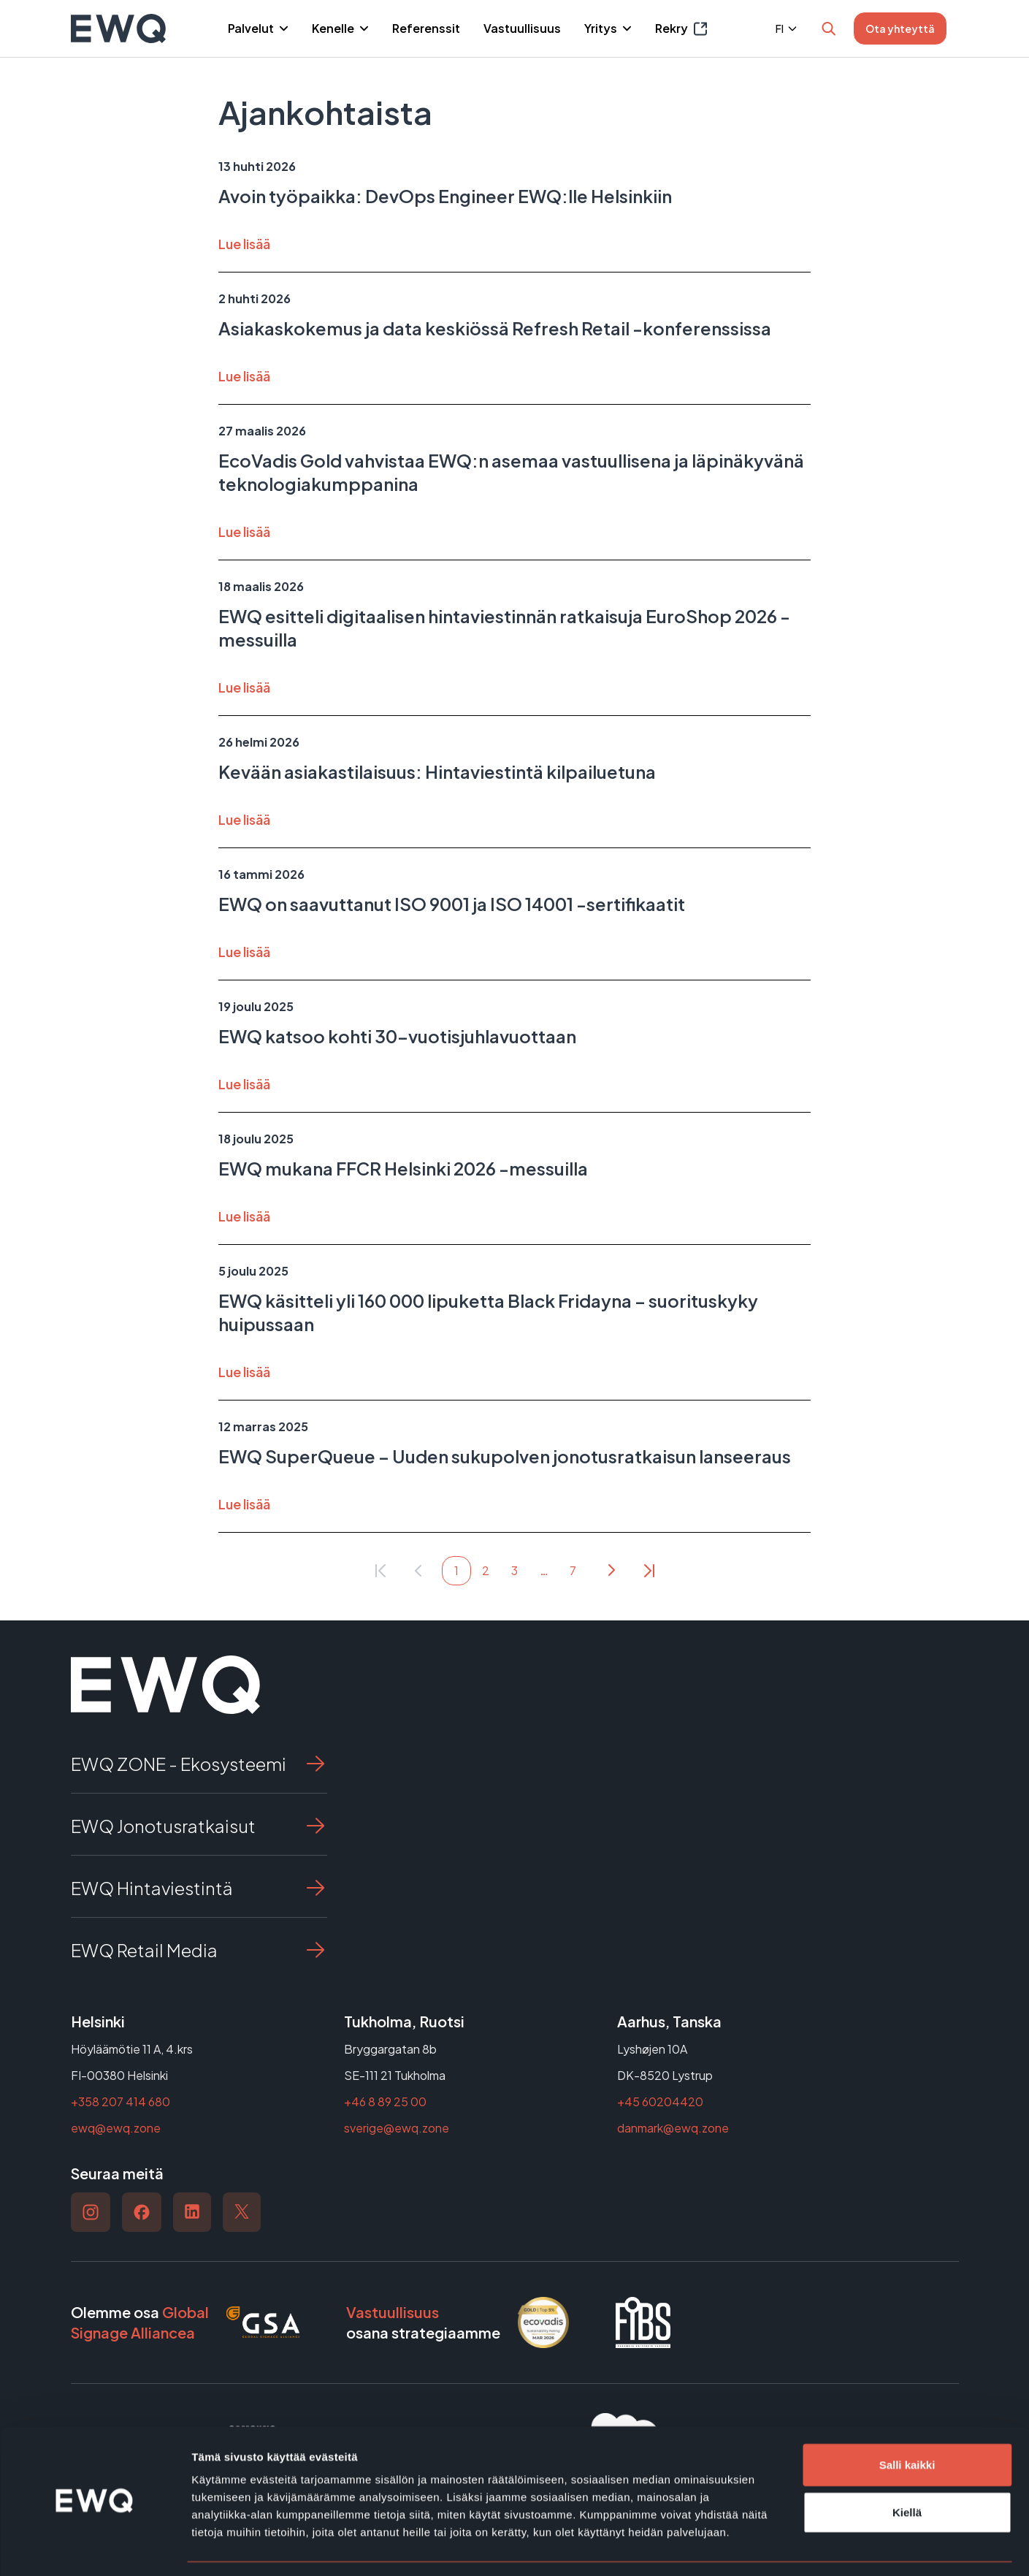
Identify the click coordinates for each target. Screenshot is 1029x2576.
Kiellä (907, 2469)
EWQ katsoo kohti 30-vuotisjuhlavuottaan (397, 1036)
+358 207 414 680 (120, 2101)
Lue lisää (244, 243)
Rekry (681, 28)
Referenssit (426, 28)
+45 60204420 (660, 2101)
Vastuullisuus (522, 28)
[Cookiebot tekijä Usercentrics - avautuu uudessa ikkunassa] (94, 2547)
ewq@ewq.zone (116, 2127)
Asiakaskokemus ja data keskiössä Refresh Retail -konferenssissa (494, 328)
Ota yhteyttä (900, 28)
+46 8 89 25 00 (385, 2101)
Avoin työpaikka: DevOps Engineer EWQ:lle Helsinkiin (445, 196)
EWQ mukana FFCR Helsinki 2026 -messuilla (403, 1168)
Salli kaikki (907, 2421)
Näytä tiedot (781, 2547)
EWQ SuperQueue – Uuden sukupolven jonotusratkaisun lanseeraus (504, 1456)
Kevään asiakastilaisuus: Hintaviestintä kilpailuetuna (437, 771)
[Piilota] (282, 28)
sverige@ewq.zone (396, 2127)
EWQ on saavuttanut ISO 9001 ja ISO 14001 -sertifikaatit (451, 904)
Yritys (601, 28)
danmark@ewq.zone (673, 2127)
